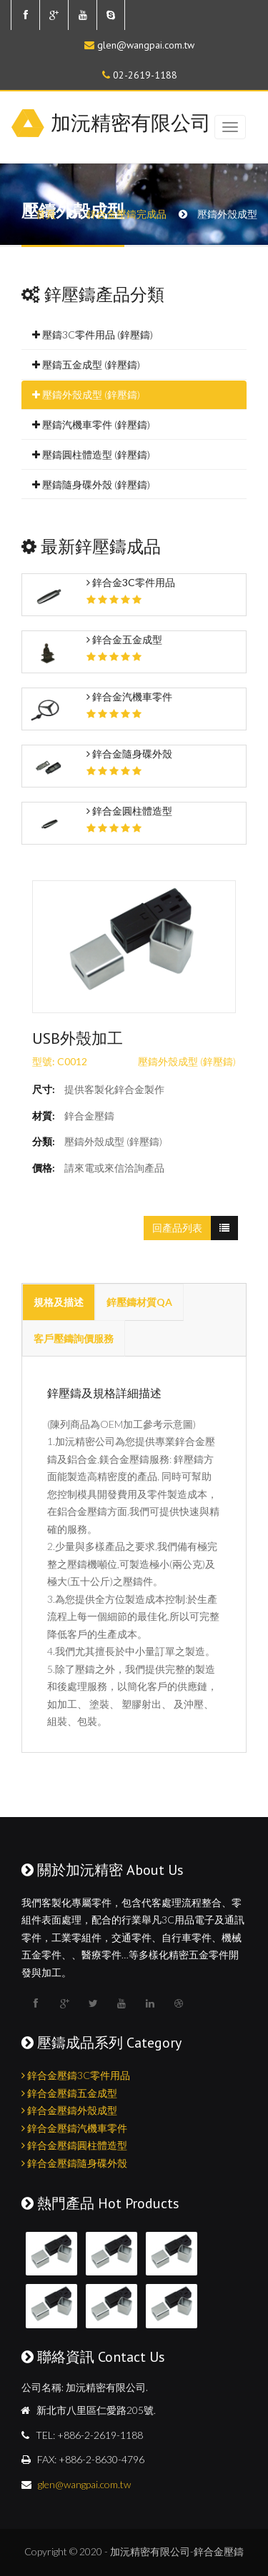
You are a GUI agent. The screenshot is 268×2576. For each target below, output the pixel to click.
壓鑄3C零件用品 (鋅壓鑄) (92, 334)
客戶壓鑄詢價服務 (74, 1338)
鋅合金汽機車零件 (129, 696)
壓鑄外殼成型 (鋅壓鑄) (86, 394)
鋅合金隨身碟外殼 (129, 754)
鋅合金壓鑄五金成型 (69, 2093)
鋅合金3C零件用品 (130, 582)
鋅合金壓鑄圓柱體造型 (74, 2145)
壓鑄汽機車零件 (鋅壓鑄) (91, 424)
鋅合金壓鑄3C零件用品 (75, 2075)
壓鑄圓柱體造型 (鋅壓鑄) (91, 454)
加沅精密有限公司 (131, 122)
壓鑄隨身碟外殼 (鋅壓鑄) (91, 484)
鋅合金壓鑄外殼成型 (69, 2110)
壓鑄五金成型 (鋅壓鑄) (86, 364)
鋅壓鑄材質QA (139, 1302)
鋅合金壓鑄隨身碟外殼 (74, 2163)
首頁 (46, 214)
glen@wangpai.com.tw (145, 45)
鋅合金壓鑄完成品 (126, 214)
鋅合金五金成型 (124, 639)
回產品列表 (177, 1228)
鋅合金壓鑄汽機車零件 (74, 2128)
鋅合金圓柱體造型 (129, 811)
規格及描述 (59, 1302)
